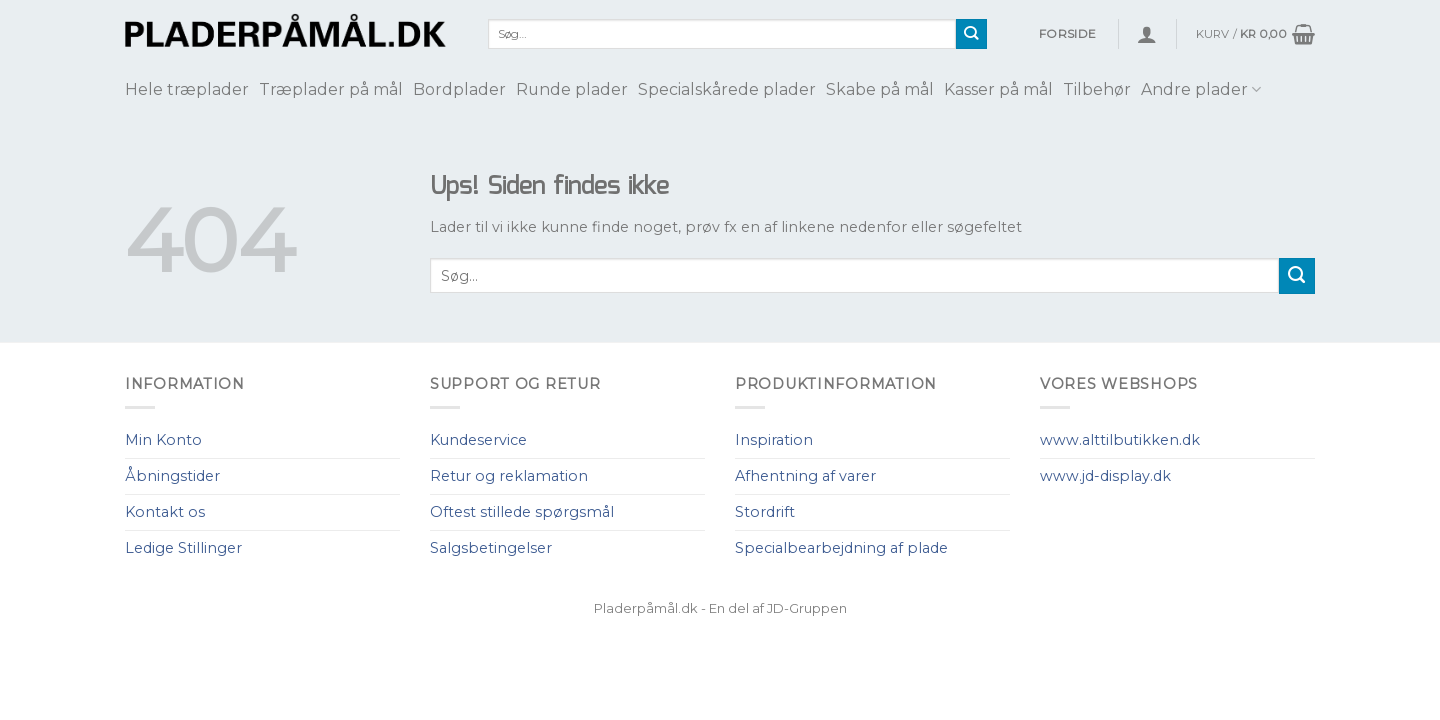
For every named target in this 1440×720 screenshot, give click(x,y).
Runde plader (572, 89)
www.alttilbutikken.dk (1120, 440)
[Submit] (971, 34)
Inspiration (774, 440)
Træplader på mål (331, 89)
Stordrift (765, 512)
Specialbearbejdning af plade (841, 548)
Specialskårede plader (727, 89)
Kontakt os (165, 512)
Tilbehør (1097, 89)
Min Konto (163, 440)
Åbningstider (172, 476)
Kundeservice (478, 440)
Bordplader (459, 89)
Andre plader (1201, 89)
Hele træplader (187, 89)
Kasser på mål (998, 89)
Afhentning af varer (805, 476)
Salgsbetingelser (491, 548)
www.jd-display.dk (1105, 476)
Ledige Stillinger (183, 548)
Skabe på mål (880, 89)
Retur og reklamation (509, 476)
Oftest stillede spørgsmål (522, 512)
